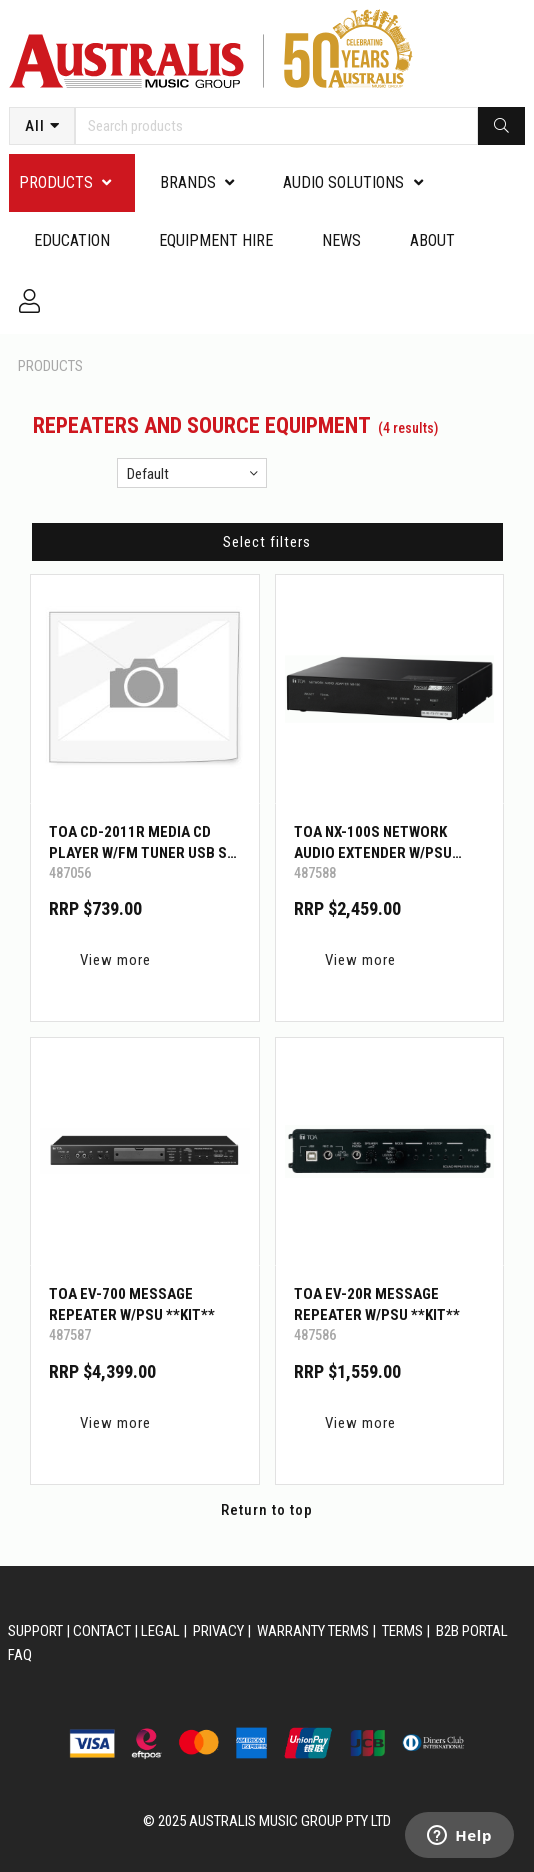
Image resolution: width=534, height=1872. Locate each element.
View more (115, 960)
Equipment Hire (216, 240)
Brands (188, 182)
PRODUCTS (56, 182)
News (341, 240)
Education (72, 240)
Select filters (267, 542)
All (35, 126)
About (432, 240)
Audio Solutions (343, 182)
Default (148, 474)
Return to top (267, 1510)
